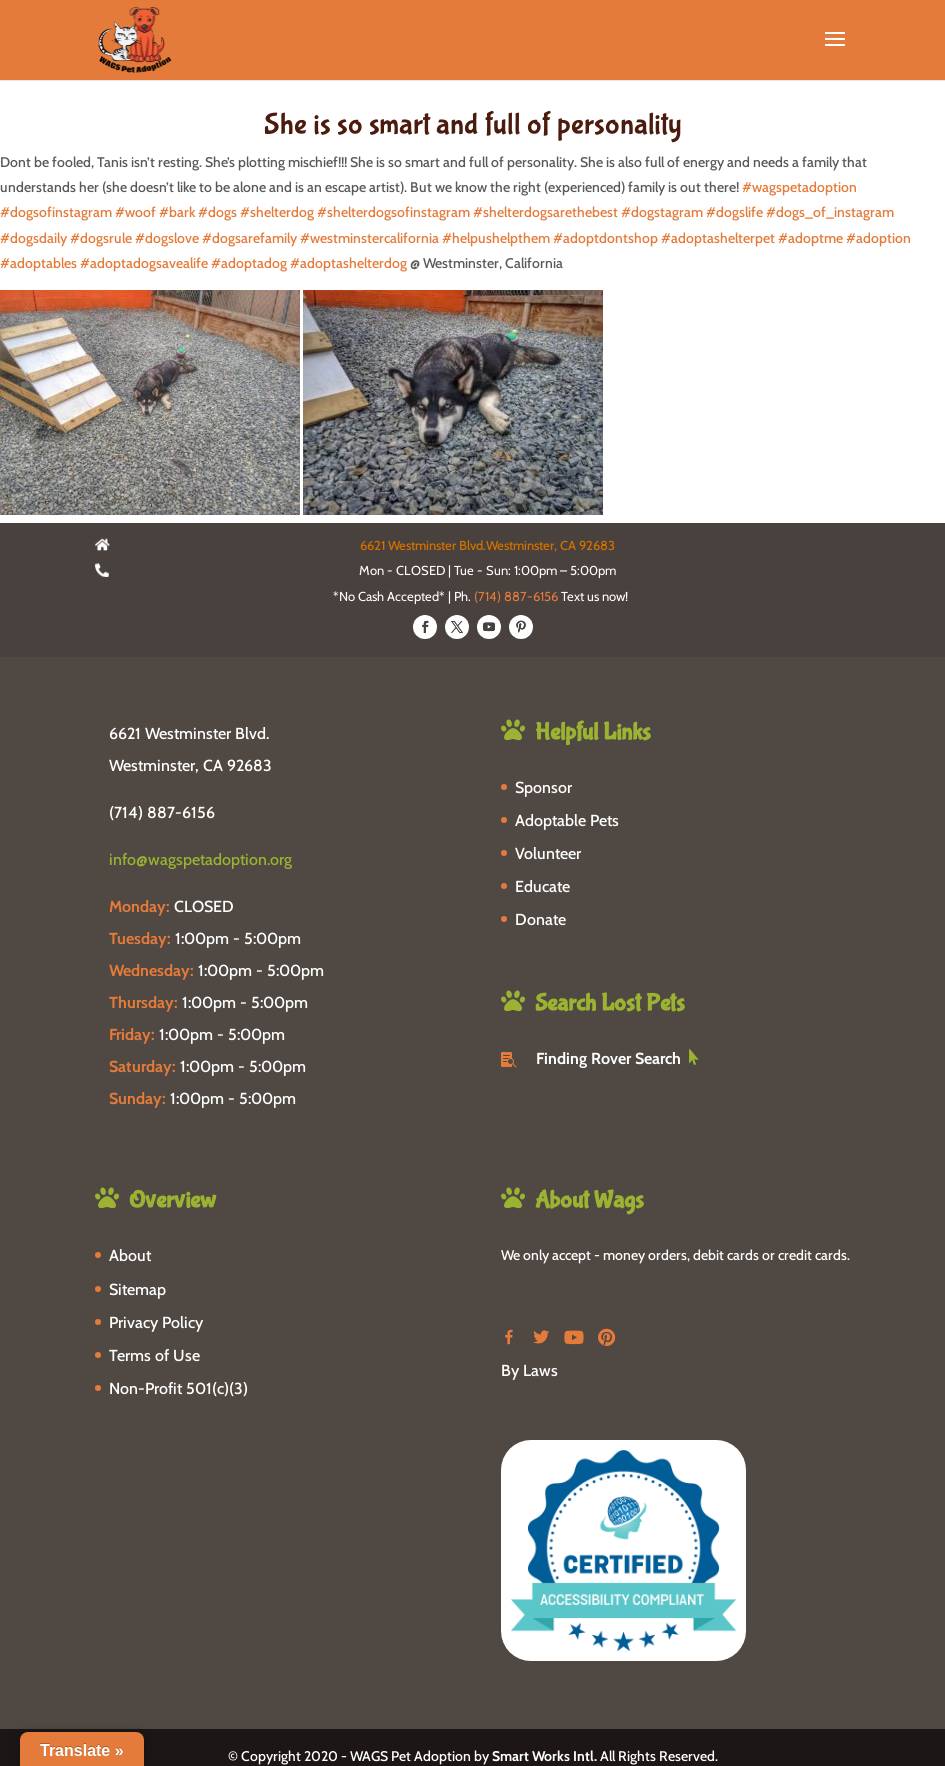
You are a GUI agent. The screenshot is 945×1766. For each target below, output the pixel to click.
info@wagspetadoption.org (200, 859)
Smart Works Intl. (544, 1756)
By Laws (529, 1370)
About (130, 1255)
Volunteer (548, 853)
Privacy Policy (156, 1322)
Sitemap (137, 1289)
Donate (540, 919)
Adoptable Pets (567, 820)
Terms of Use (154, 1355)
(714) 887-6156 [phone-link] (162, 812)
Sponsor (543, 787)
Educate (542, 886)
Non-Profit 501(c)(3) (178, 1388)
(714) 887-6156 (516, 596)
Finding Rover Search (608, 1058)
